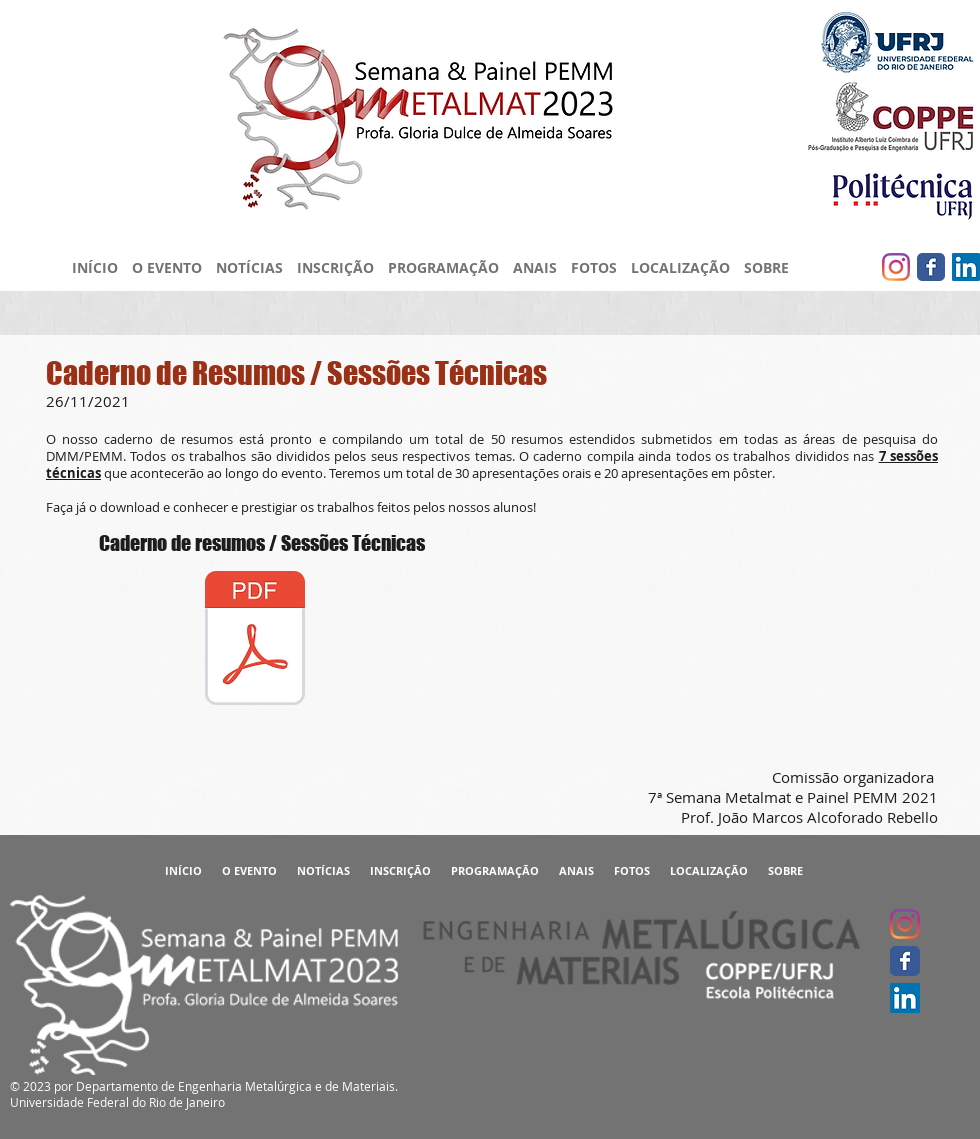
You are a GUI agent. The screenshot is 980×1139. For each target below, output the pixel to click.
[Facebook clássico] (931, 267)
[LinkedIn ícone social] (966, 267)
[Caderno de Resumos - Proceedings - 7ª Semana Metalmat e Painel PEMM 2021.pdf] (255, 640)
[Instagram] (896, 267)
